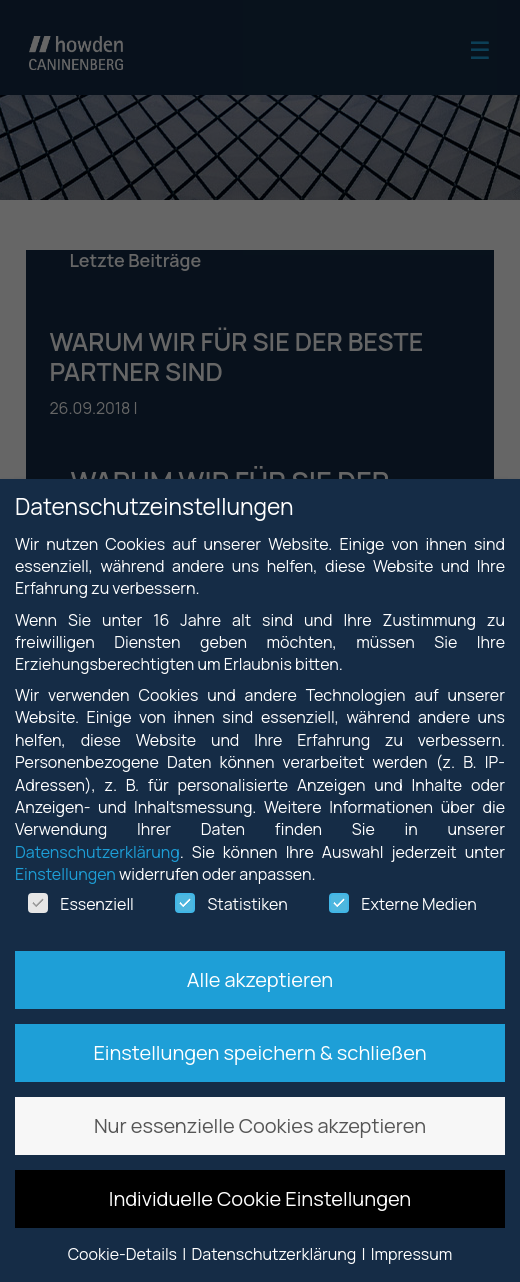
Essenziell (81, 904)
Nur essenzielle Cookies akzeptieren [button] (260, 1125)
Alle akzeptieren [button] (260, 979)
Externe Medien (402, 904)
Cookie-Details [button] (124, 1254)
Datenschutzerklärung (97, 852)
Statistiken (231, 904)
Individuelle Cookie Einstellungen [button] (260, 1198)
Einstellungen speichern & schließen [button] (259, 1052)
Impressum (412, 1254)
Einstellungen (65, 874)
